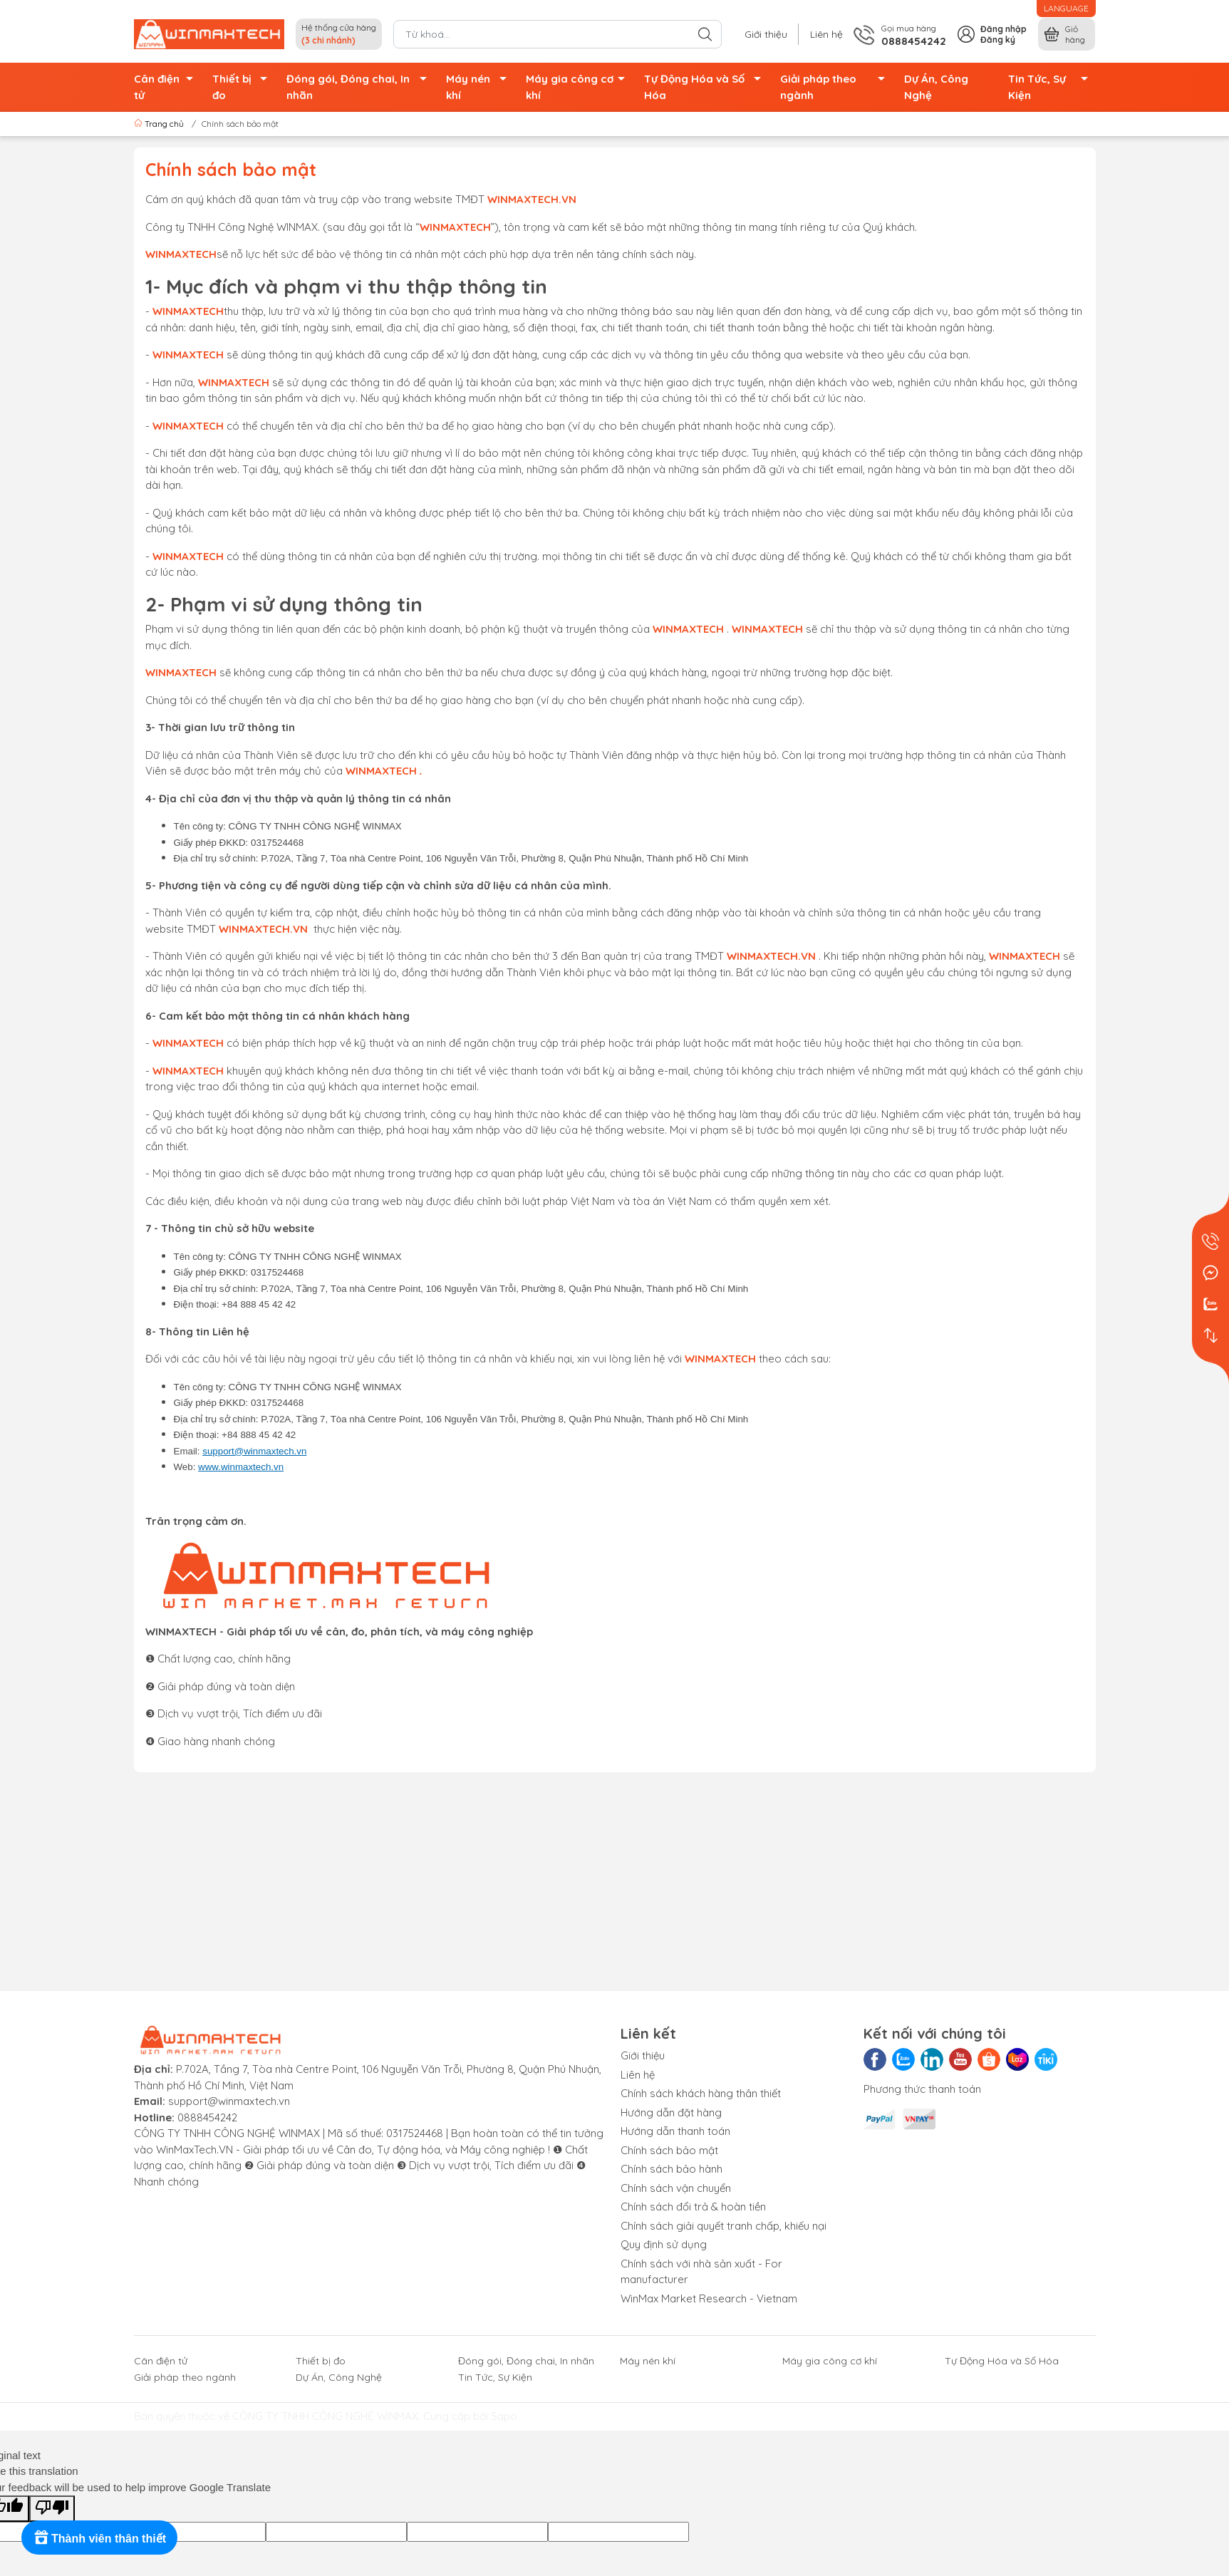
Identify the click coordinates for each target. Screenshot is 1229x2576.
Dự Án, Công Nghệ (936, 87)
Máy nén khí (480, 87)
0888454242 (207, 2117)
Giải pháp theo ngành (836, 87)
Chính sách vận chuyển (676, 2188)
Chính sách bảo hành (671, 2169)
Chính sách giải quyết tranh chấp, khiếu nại (723, 2226)
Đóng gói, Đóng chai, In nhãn (360, 87)
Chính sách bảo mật (669, 2150)
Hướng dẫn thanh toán (675, 2131)
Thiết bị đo (243, 87)
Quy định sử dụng (664, 2244)
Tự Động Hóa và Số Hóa (706, 87)
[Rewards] (99, 2537)
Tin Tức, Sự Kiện (1052, 87)
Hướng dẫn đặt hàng (671, 2112)
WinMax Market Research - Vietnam (709, 2298)
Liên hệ (826, 34)
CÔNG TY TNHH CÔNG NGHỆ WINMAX (325, 2416)
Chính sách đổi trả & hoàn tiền (693, 2206)
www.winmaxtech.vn (241, 1467)
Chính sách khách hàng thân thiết (701, 2093)
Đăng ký (997, 39)
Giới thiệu (766, 34)
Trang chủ (160, 123)
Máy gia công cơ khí (579, 87)
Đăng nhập (1003, 29)
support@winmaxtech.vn (254, 1451)
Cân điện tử (167, 87)
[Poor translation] (52, 2508)
